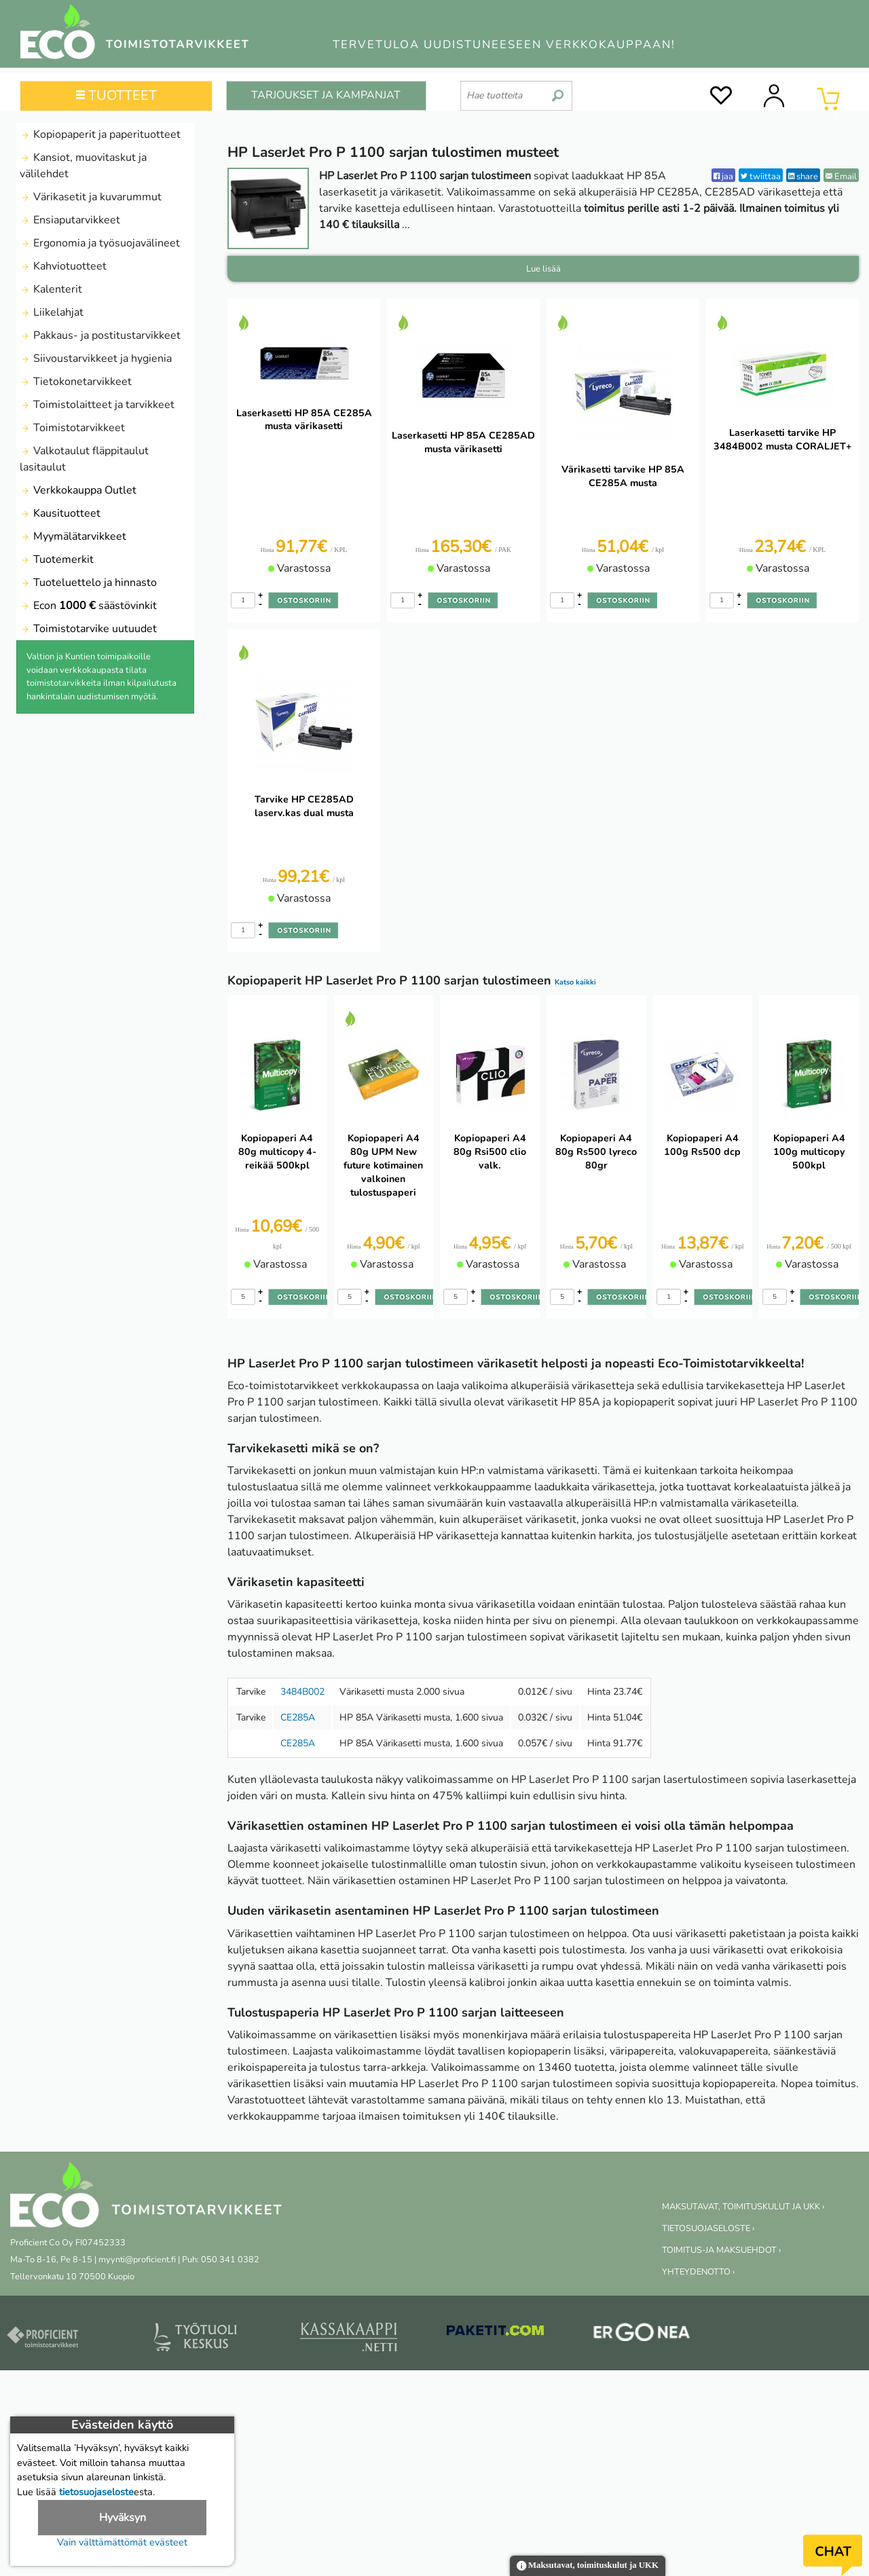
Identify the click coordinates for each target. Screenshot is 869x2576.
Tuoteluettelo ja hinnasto (88, 582)
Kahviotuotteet (63, 266)
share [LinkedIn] (803, 176)
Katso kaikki (575, 982)
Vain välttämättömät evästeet (122, 2542)
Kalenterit (51, 289)
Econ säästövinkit (88, 605)
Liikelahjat (52, 312)
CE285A (297, 1717)
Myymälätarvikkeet (73, 536)
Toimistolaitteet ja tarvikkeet (97, 404)
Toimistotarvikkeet (72, 427)
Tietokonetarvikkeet (76, 381)
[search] (558, 90)
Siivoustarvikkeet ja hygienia (96, 358)
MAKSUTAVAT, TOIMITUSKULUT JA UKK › (743, 2207)
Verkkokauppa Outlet (78, 490)
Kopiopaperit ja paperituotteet (100, 134)
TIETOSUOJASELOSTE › (708, 2228)
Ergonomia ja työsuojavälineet (100, 243)
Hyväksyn (122, 2517)
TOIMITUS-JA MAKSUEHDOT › (721, 2250)
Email (841, 176)
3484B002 (302, 1691)
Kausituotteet (60, 513)
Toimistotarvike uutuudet (88, 628)
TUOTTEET (116, 95)
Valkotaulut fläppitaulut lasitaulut (84, 459)
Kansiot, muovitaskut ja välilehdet (83, 165)
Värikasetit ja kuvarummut (91, 196)
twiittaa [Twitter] (761, 176)
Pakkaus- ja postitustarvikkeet (100, 335)
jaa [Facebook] (723, 176)
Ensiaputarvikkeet (70, 220)
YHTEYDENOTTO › (698, 2272)
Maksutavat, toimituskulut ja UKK (588, 2566)
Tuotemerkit (57, 559)
